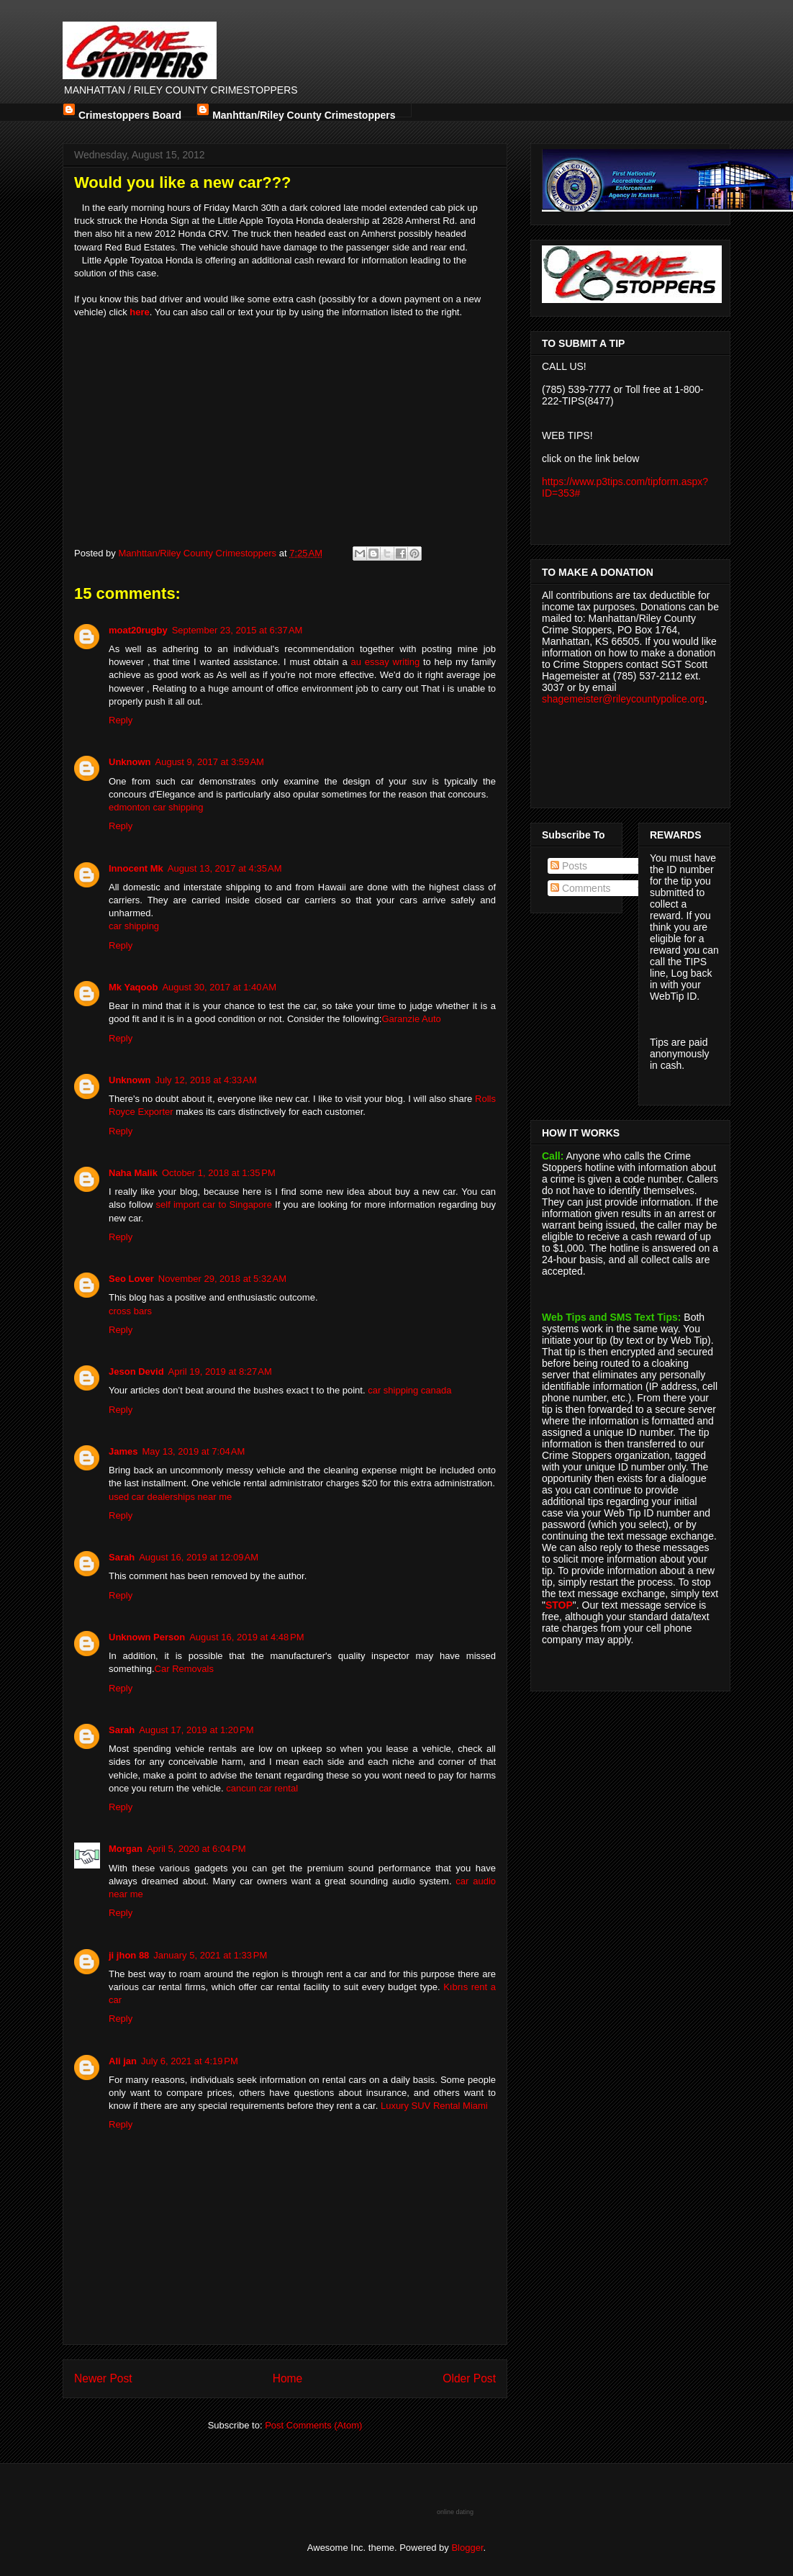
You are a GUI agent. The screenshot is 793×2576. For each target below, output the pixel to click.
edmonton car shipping (156, 807)
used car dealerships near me (170, 1496)
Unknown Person (147, 1637)
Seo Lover (131, 1278)
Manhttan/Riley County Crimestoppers (303, 113)
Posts (568, 866)
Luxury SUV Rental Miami (434, 2105)
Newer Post (103, 2378)
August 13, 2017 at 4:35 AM (225, 868)
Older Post (469, 2378)
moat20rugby (138, 630)
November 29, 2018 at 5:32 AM (222, 1278)
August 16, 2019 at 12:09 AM (198, 1557)
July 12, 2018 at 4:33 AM (206, 1080)
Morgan (125, 1848)
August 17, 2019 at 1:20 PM (196, 1730)
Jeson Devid (136, 1371)
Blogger (467, 2547)
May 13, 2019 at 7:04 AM (193, 1451)
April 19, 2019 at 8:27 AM (220, 1371)
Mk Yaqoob (133, 987)
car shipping (134, 926)
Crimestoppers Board (129, 113)
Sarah (122, 1557)
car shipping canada (409, 1390)
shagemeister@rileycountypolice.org (623, 699)
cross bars (130, 1311)
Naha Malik (133, 1172)
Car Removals (184, 1668)
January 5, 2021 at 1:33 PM (210, 1955)
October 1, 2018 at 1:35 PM (219, 1172)
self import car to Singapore (214, 1204)
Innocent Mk (136, 868)
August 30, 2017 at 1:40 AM (219, 987)
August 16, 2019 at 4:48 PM (246, 1637)
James (123, 1451)
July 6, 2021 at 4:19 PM (189, 2061)
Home (288, 2378)
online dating (455, 2512)
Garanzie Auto (410, 1018)
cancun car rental (262, 1788)
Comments (580, 888)
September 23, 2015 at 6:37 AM (237, 630)
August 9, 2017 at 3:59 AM (209, 761)
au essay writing (385, 661)
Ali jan (123, 2061)
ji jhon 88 (129, 1955)
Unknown (130, 761)
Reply (120, 720)
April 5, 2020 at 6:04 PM (196, 1848)
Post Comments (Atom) (313, 2425)
